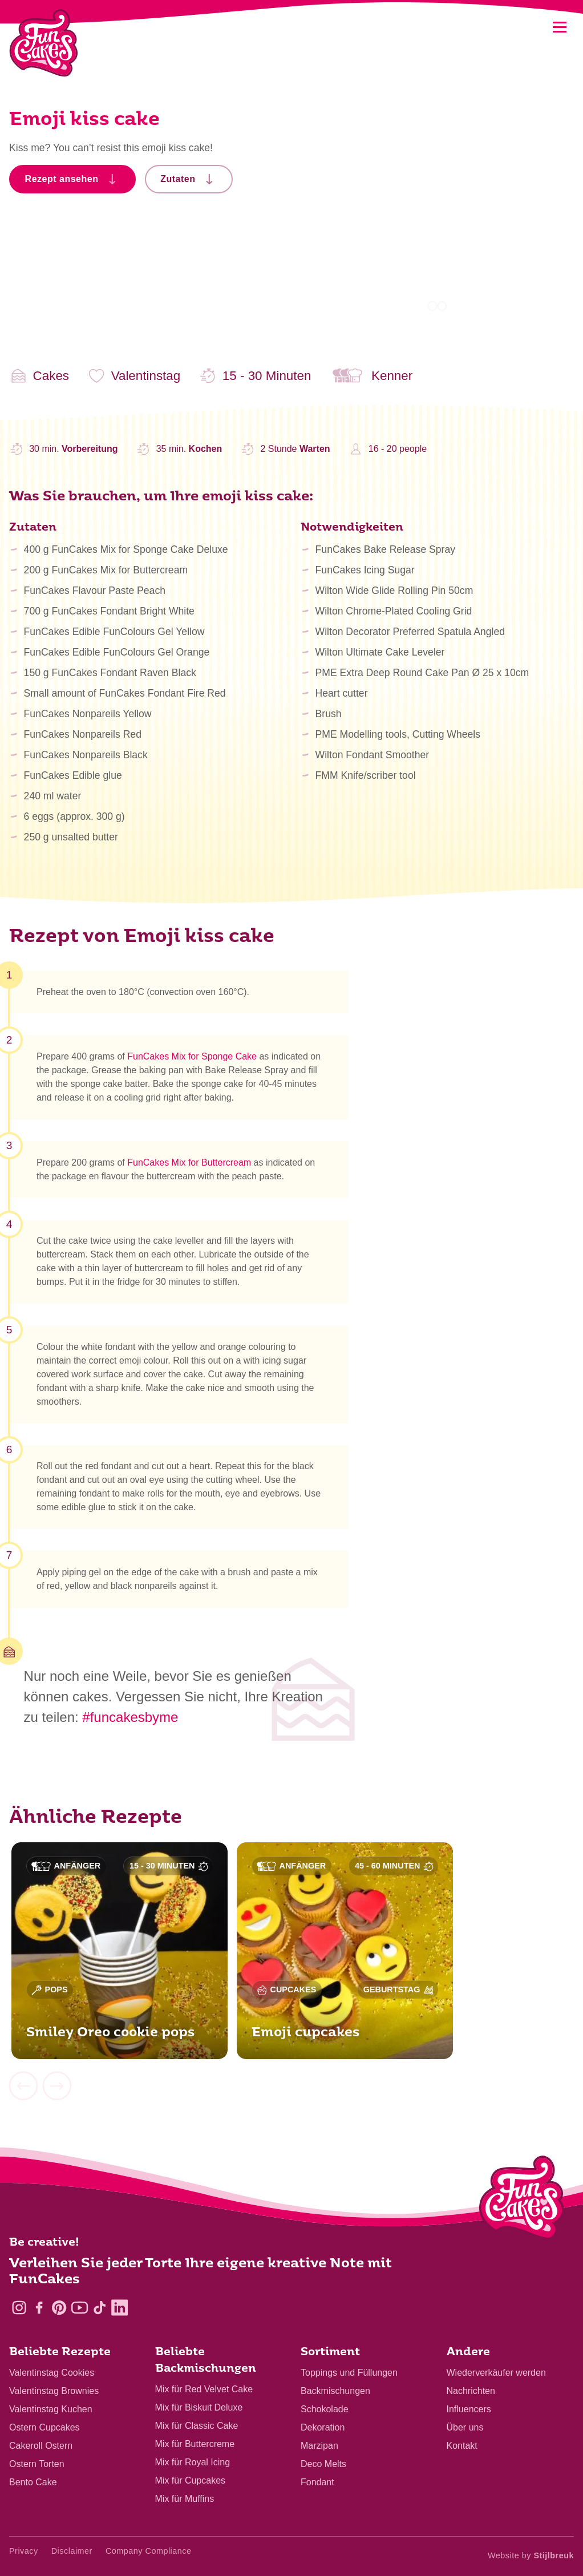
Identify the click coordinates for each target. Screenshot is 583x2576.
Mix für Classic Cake (196, 2426)
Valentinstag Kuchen (50, 2409)
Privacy (23, 2550)
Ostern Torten (36, 2464)
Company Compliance (149, 2550)
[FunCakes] (43, 43)
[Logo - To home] (522, 2200)
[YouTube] (80, 2308)
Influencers (469, 2409)
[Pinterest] (59, 2308)
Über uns (465, 2427)
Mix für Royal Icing (192, 2462)
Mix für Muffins (184, 2499)
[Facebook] (39, 2308)
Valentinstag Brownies (54, 2391)
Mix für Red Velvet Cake (204, 2389)
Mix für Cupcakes (190, 2480)
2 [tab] (442, 306)
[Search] (530, 27)
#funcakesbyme (130, 1717)
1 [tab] (432, 306)
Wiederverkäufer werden (496, 2372)
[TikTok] (100, 2308)
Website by (531, 2555)
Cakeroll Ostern (40, 2445)
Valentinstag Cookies (51, 2372)
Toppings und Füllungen (349, 2372)
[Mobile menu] (559, 27)
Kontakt (462, 2445)
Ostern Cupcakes (44, 2427)
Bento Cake (33, 2482)
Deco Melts (323, 2464)
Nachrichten (471, 2391)
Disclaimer (71, 2550)
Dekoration (323, 2427)
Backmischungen (335, 2391)
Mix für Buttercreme (195, 2444)
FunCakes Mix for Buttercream (189, 1163)
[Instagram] (19, 2308)
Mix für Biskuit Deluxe (199, 2407)
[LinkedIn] (119, 2308)
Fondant (317, 2482)
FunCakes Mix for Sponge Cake (192, 1057)
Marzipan (319, 2445)
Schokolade (325, 2409)
